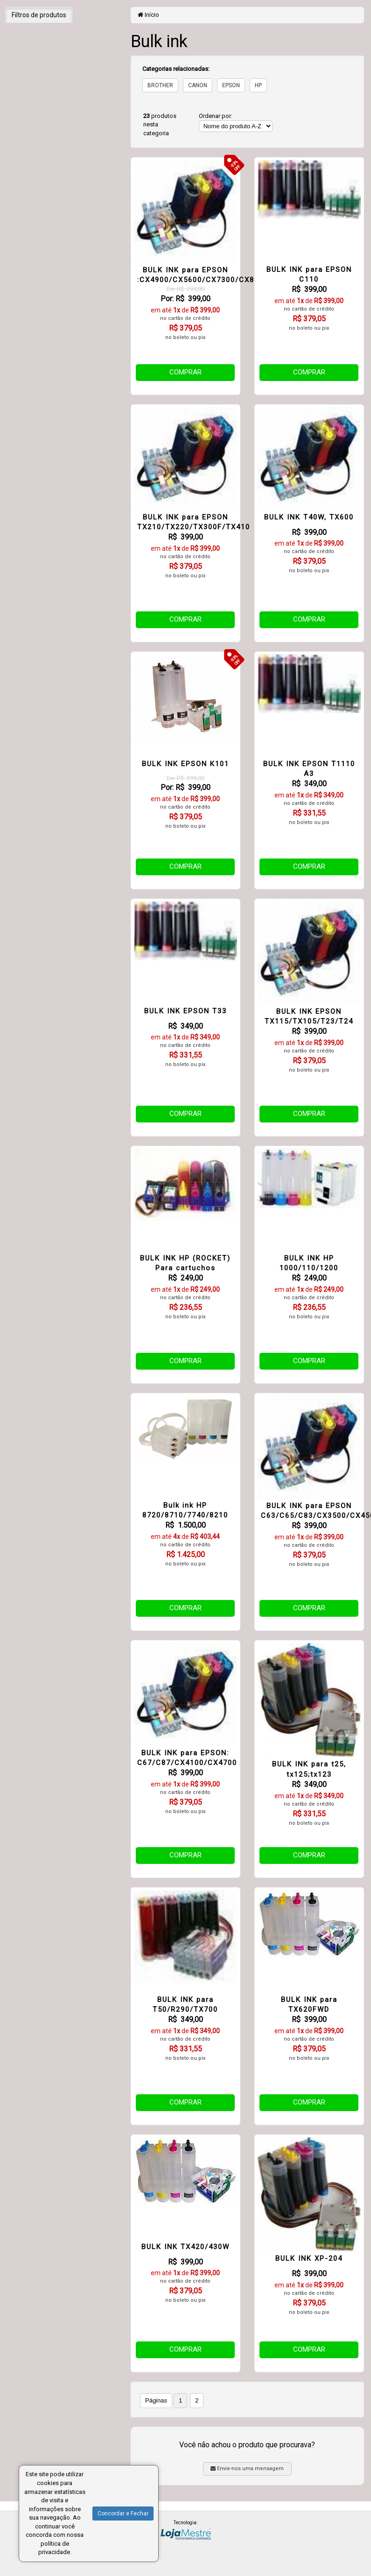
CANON (197, 85)
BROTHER (160, 85)
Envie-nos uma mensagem (247, 2468)
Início (148, 14)
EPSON (231, 85)
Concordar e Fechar (123, 2513)
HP (258, 85)
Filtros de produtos (39, 15)
